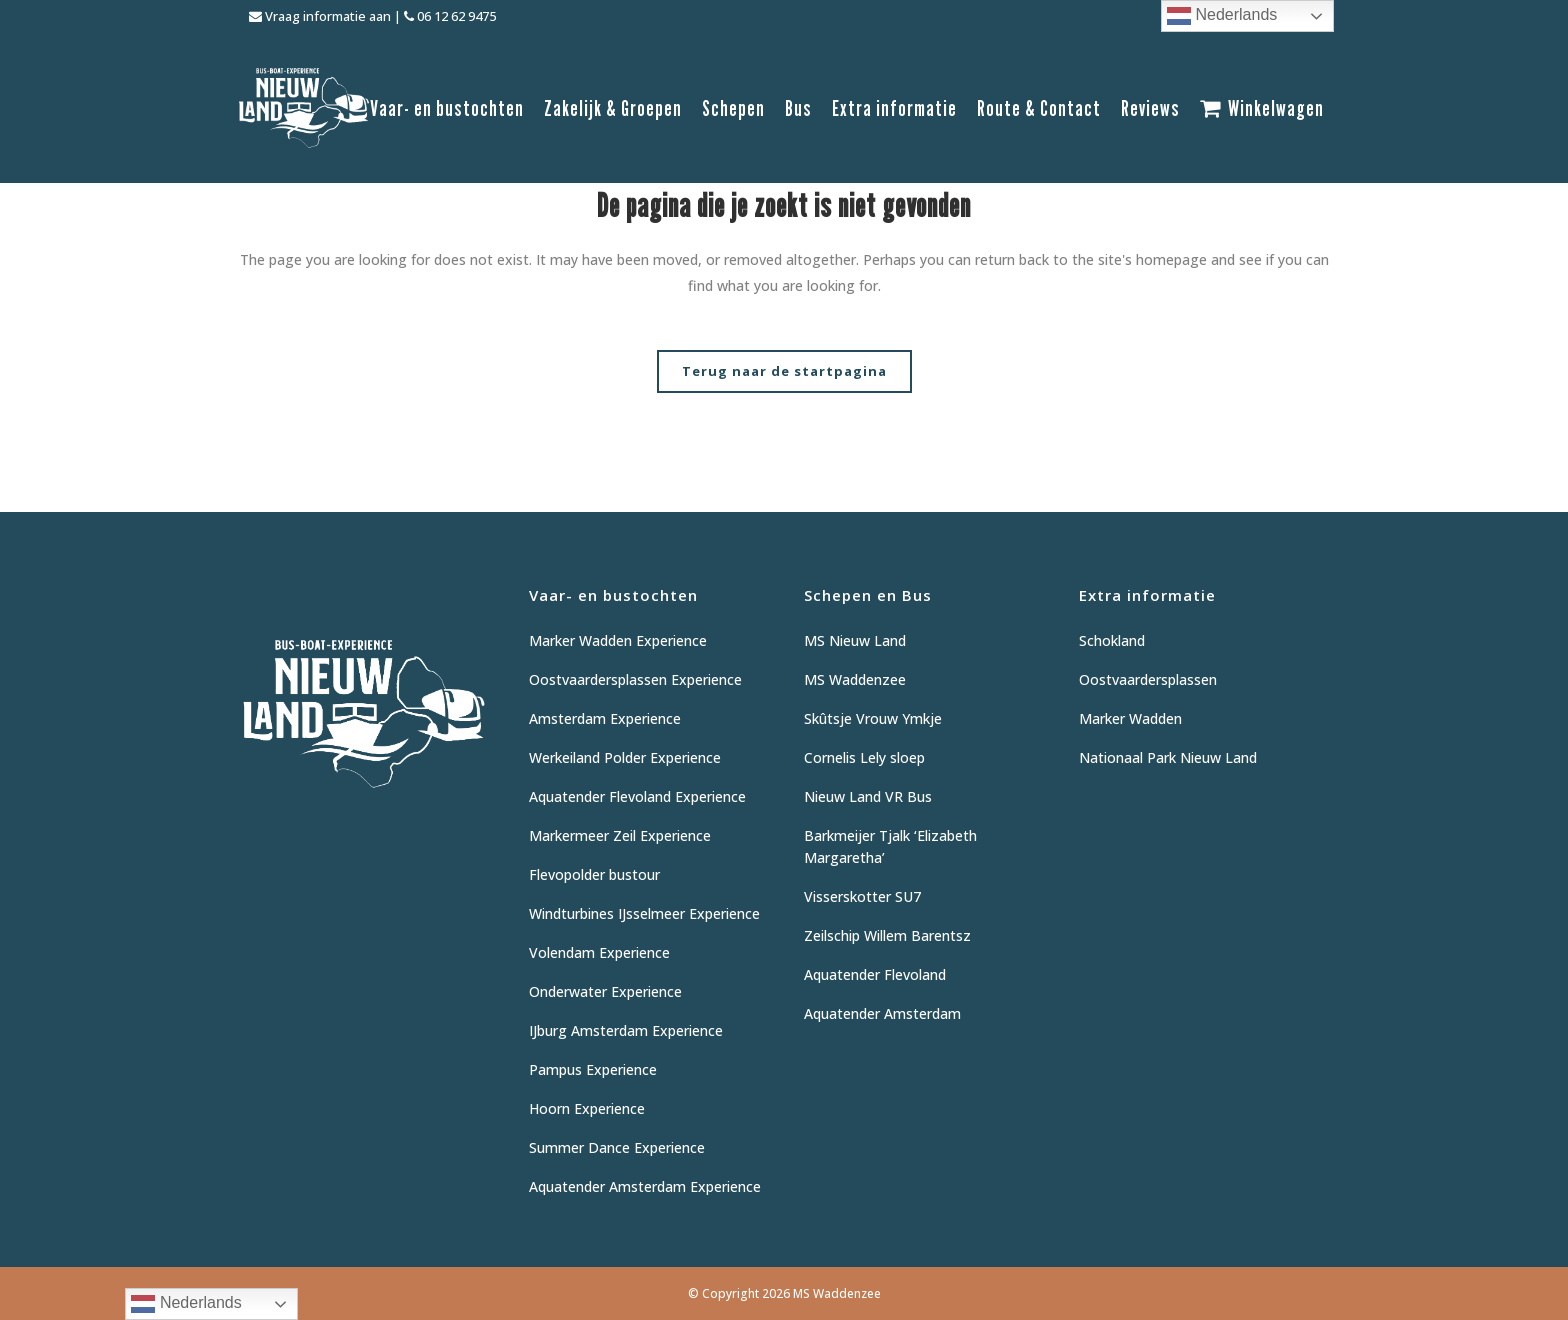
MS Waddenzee (855, 679)
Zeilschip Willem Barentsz (887, 935)
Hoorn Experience (587, 1108)
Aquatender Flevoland (875, 974)
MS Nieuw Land (855, 640)
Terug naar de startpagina (784, 371)
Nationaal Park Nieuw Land (1168, 757)
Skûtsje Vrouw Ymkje (873, 718)
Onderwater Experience (605, 991)
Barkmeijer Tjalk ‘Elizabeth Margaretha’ (890, 846)
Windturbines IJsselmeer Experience (644, 913)
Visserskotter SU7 (862, 896)
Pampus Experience (593, 1069)
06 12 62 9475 (450, 16)
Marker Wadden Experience (618, 640)
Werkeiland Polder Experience (625, 757)
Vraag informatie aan (320, 16)
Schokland (1112, 640)
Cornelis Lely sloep (864, 757)
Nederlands (1222, 16)
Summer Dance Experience (617, 1147)
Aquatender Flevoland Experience (637, 796)
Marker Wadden (1130, 718)
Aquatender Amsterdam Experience (645, 1186)
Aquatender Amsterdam (882, 1013)
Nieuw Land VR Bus (868, 796)
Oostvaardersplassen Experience (635, 679)
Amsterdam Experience (605, 718)
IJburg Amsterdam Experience (626, 1030)
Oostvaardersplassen (1148, 679)
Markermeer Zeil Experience (620, 835)
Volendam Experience (599, 952)
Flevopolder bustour (594, 874)
